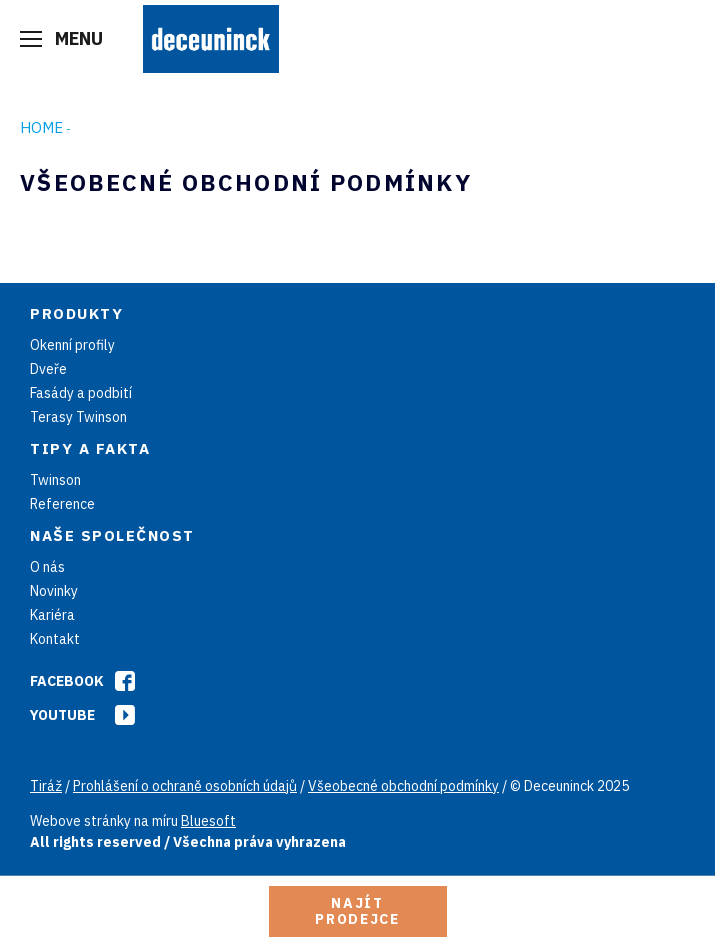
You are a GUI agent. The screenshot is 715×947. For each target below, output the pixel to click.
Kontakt (55, 639)
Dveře (48, 369)
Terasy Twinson (78, 417)
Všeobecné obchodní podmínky (403, 786)
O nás (47, 567)
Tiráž (46, 786)
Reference (62, 504)
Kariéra (52, 615)
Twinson (55, 480)
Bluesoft (208, 821)
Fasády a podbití (81, 393)
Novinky (54, 591)
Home (41, 127)
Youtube (62, 715)
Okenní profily (72, 345)
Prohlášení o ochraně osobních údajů (185, 786)
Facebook (67, 681)
